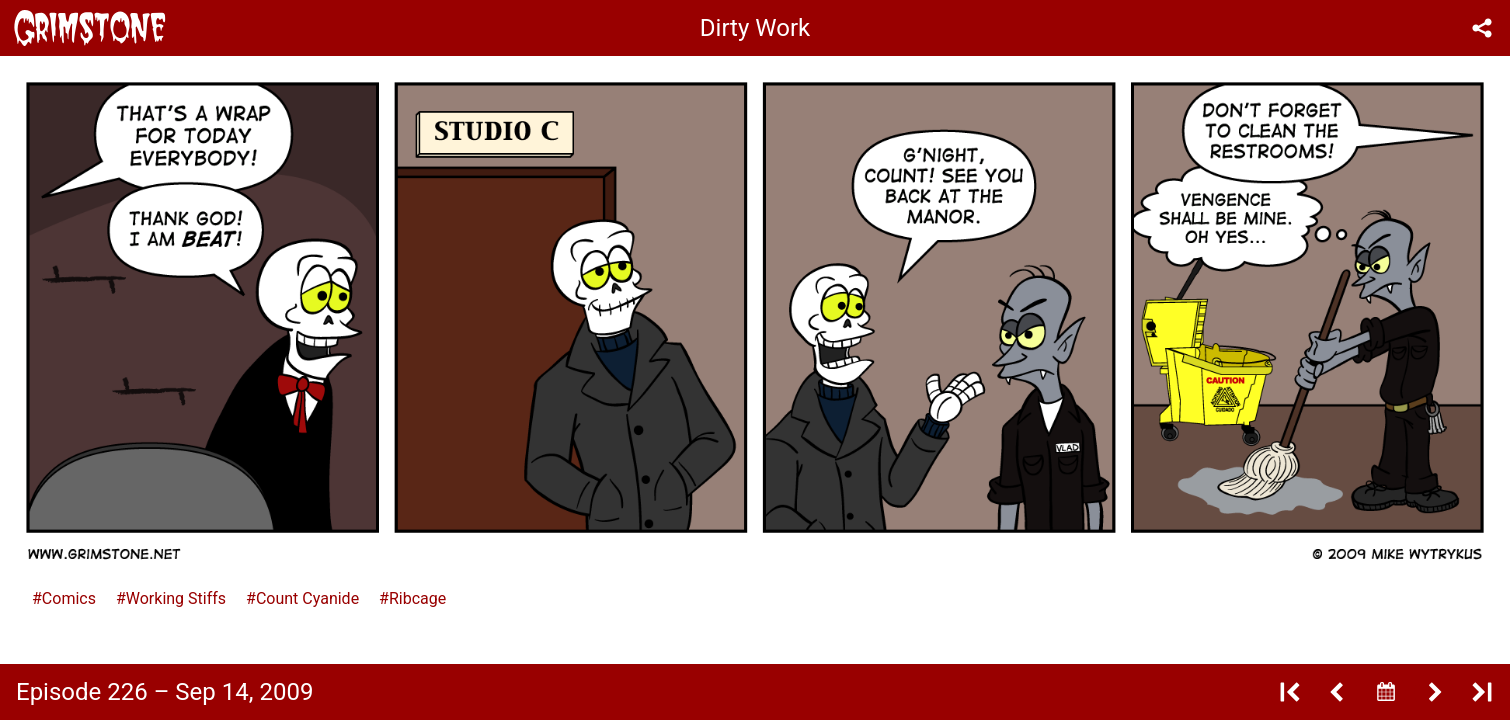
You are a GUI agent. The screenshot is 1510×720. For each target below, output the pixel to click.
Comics (69, 598)
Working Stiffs (176, 598)
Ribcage (417, 598)
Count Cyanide (307, 598)
